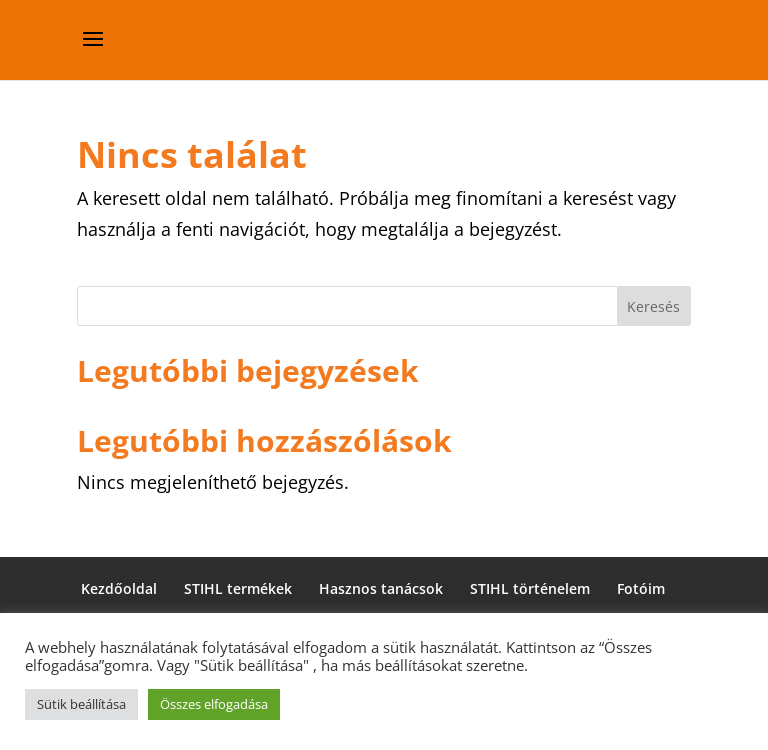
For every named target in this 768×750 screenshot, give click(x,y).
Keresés (653, 306)
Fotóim (641, 588)
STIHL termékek (238, 588)
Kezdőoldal (119, 588)
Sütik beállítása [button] (81, 704)
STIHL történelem (530, 588)
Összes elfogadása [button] (214, 704)
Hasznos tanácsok (381, 588)
